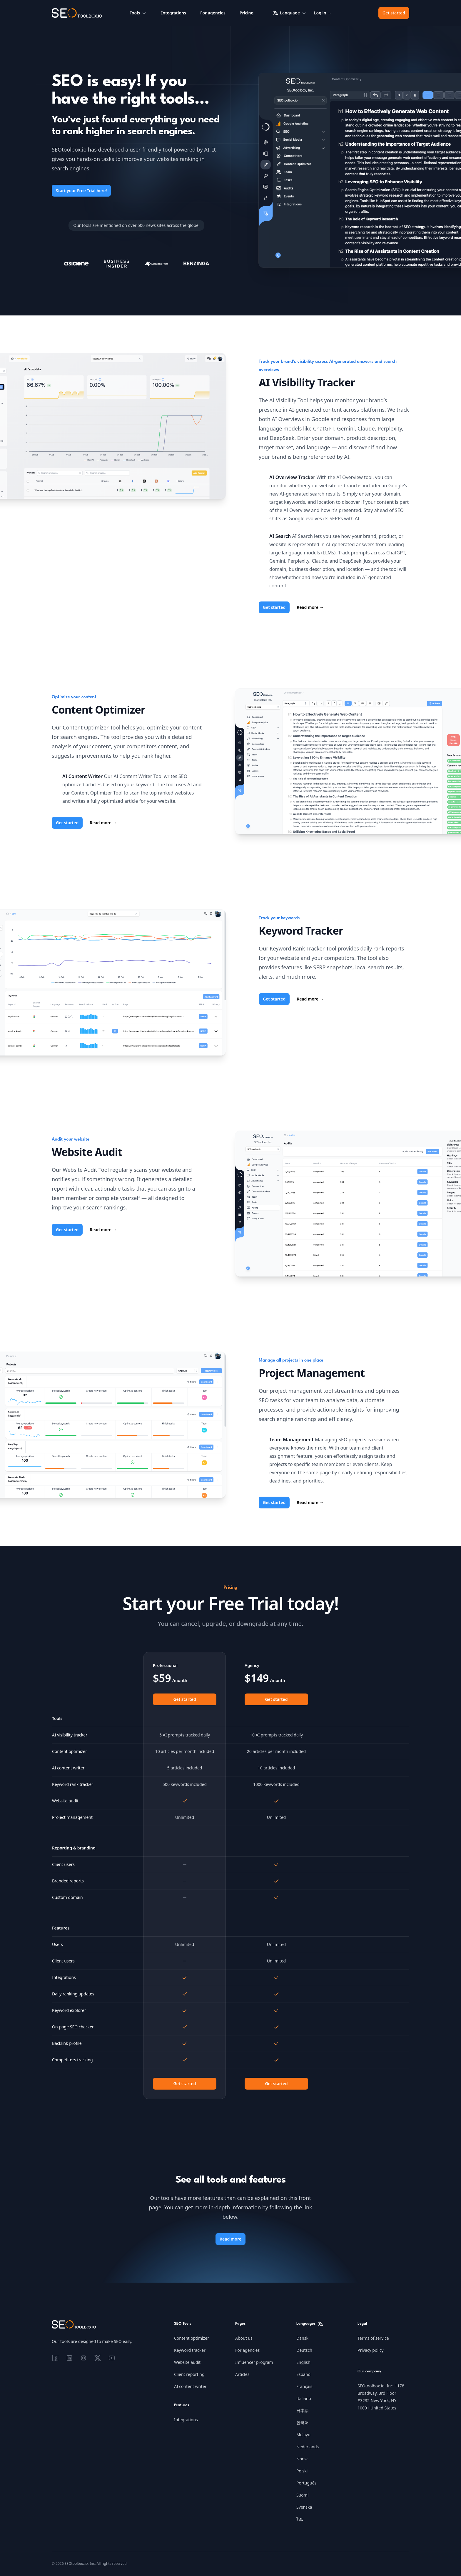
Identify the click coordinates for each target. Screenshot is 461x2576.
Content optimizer (191, 2338)
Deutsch (304, 2350)
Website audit (187, 2362)
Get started (394, 13)
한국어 (302, 2422)
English (303, 2362)
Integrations (173, 13)
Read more (310, 607)
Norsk (302, 2459)
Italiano (303, 2398)
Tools (138, 13)
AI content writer (190, 2386)
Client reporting (189, 2374)
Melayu (303, 2434)
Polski (302, 2471)
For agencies (213, 13)
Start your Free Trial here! (81, 190)
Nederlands (307, 2446)
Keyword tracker (190, 2350)
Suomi (302, 2495)
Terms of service (373, 2338)
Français (304, 2386)
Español (304, 2374)
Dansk (302, 2338)
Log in (322, 13)
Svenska (304, 2507)
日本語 (302, 2410)
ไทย (299, 2519)
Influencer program (254, 2362)
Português (306, 2483)
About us (244, 2338)
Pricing (246, 13)
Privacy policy (371, 2350)
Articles (242, 2374)
